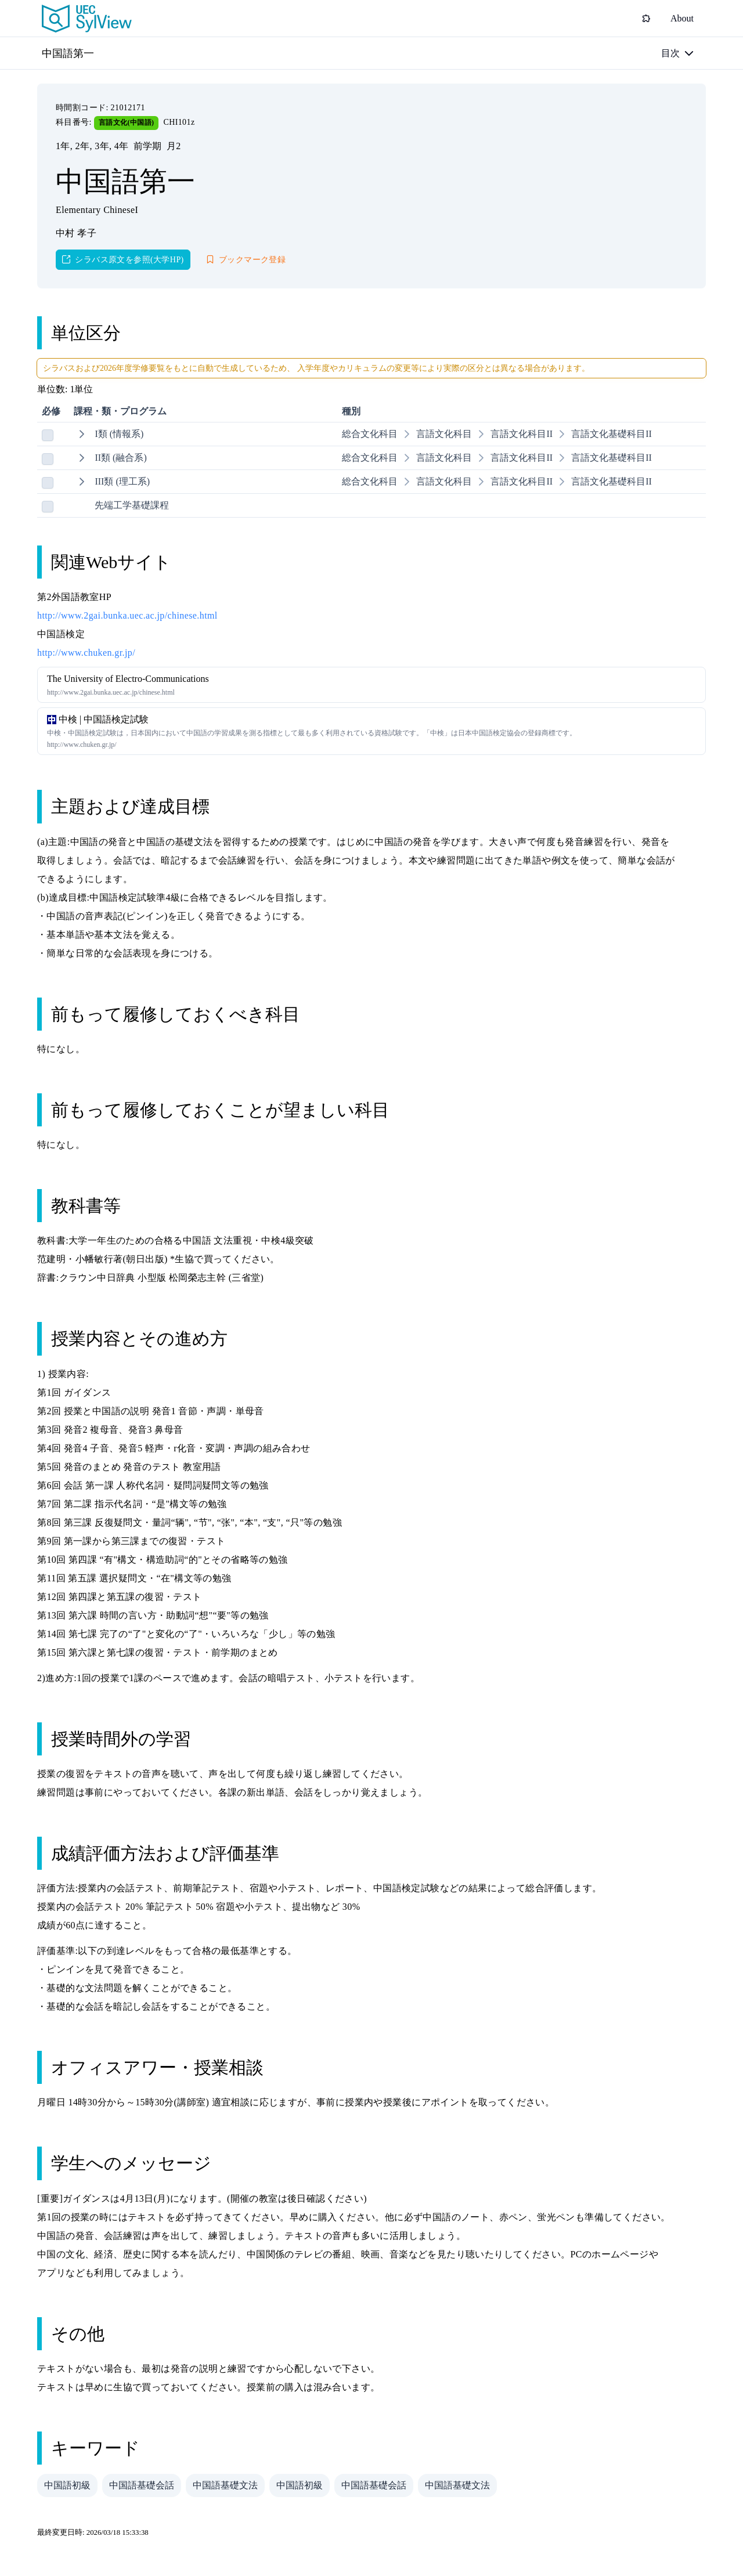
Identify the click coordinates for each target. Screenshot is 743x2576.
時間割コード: (83, 107)
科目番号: (75, 122)
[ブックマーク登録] (246, 260)
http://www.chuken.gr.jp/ (86, 652)
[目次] (677, 53)
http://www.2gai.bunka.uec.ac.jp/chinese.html (127, 615)
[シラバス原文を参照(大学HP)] (123, 260)
